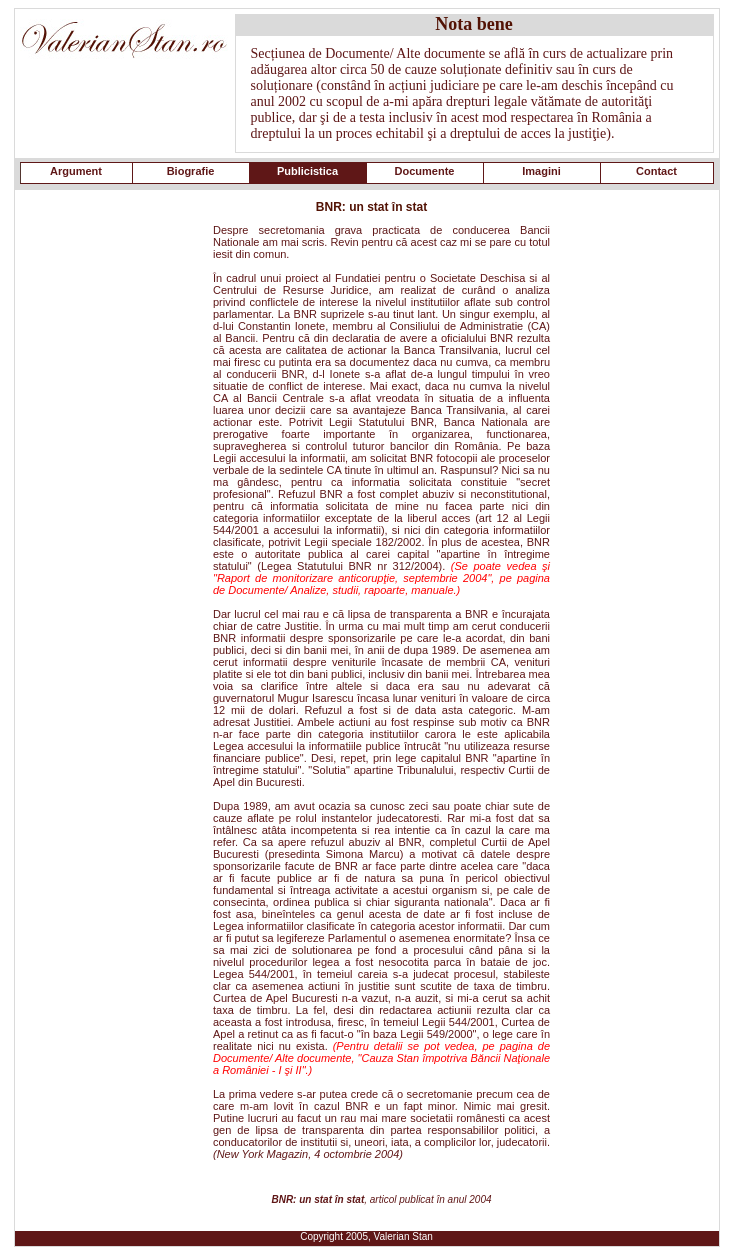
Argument (76, 171)
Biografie (191, 171)
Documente (425, 171)
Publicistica (307, 171)
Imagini (541, 171)
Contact (656, 171)
